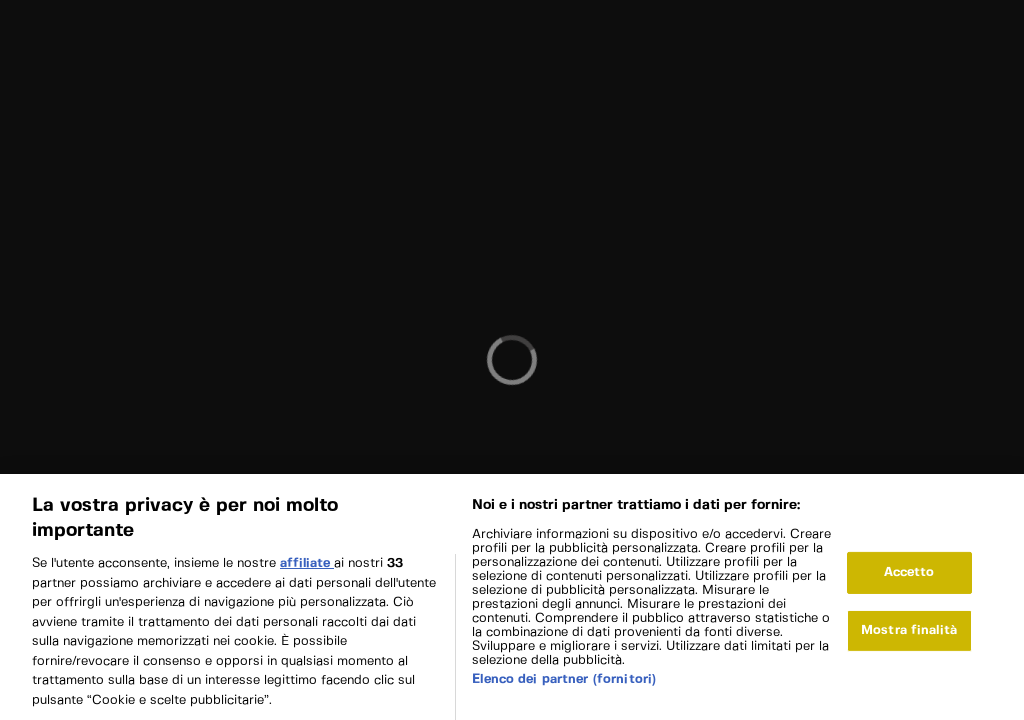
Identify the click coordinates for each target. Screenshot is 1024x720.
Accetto (909, 578)
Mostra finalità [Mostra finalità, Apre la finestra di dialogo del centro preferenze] (909, 635)
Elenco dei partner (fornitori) (564, 684)
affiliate (307, 568)
